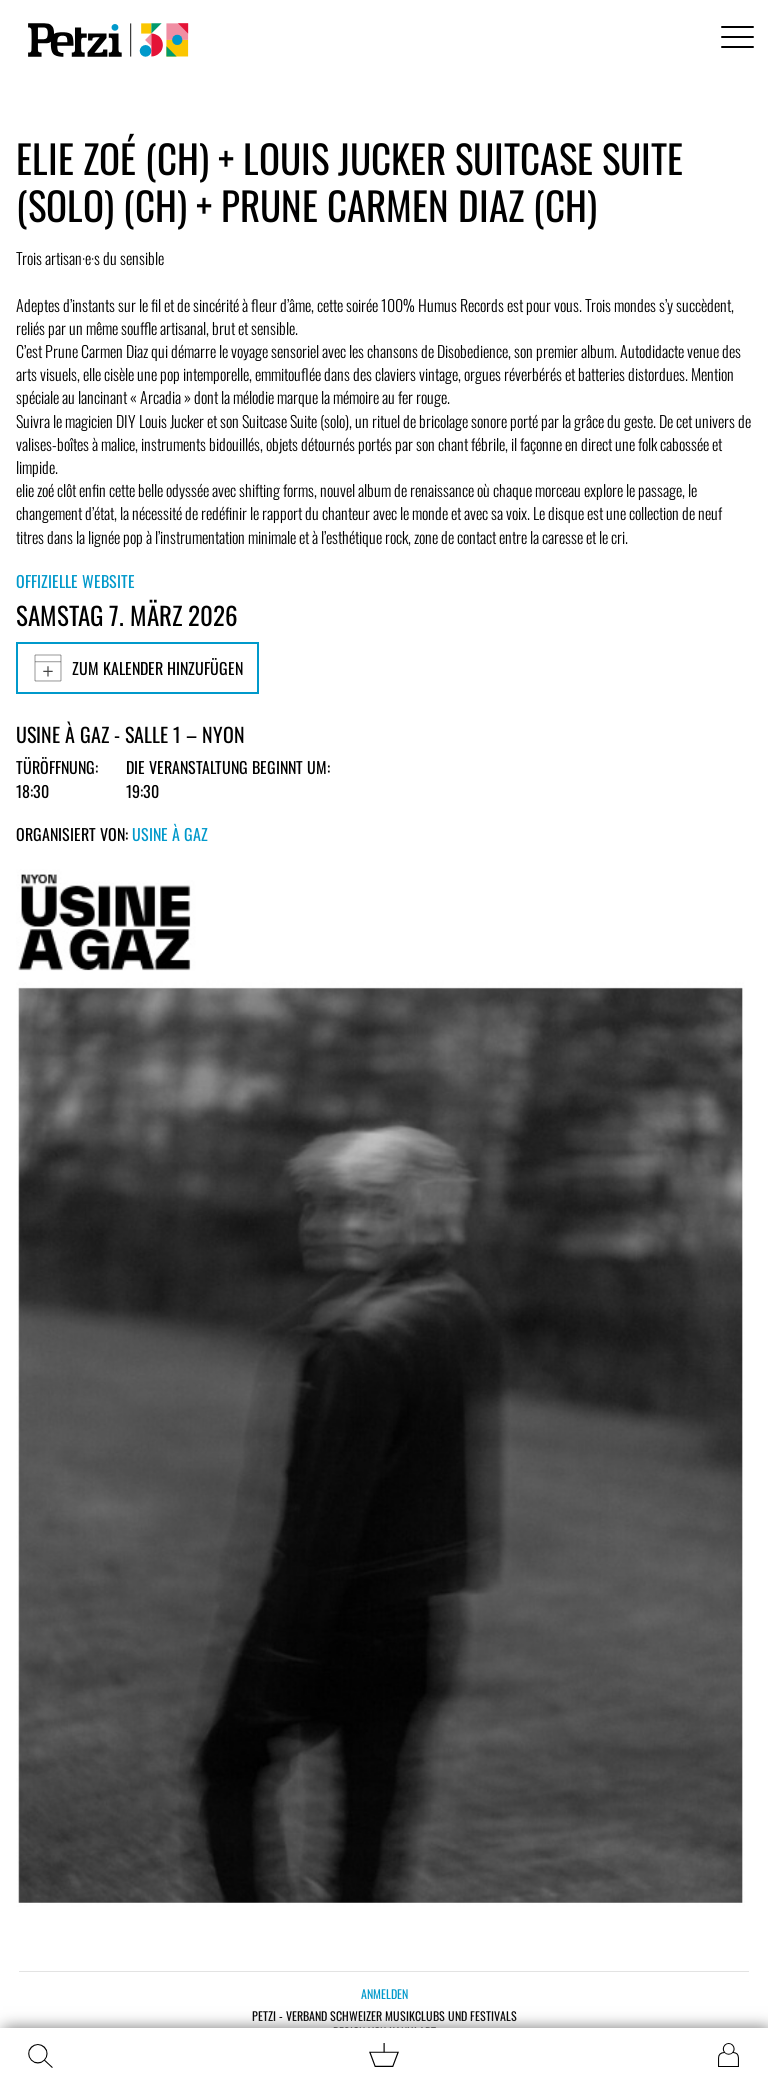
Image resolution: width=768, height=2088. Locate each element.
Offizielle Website (75, 581)
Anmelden (384, 1993)
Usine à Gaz (170, 834)
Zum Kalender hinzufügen (137, 668)
